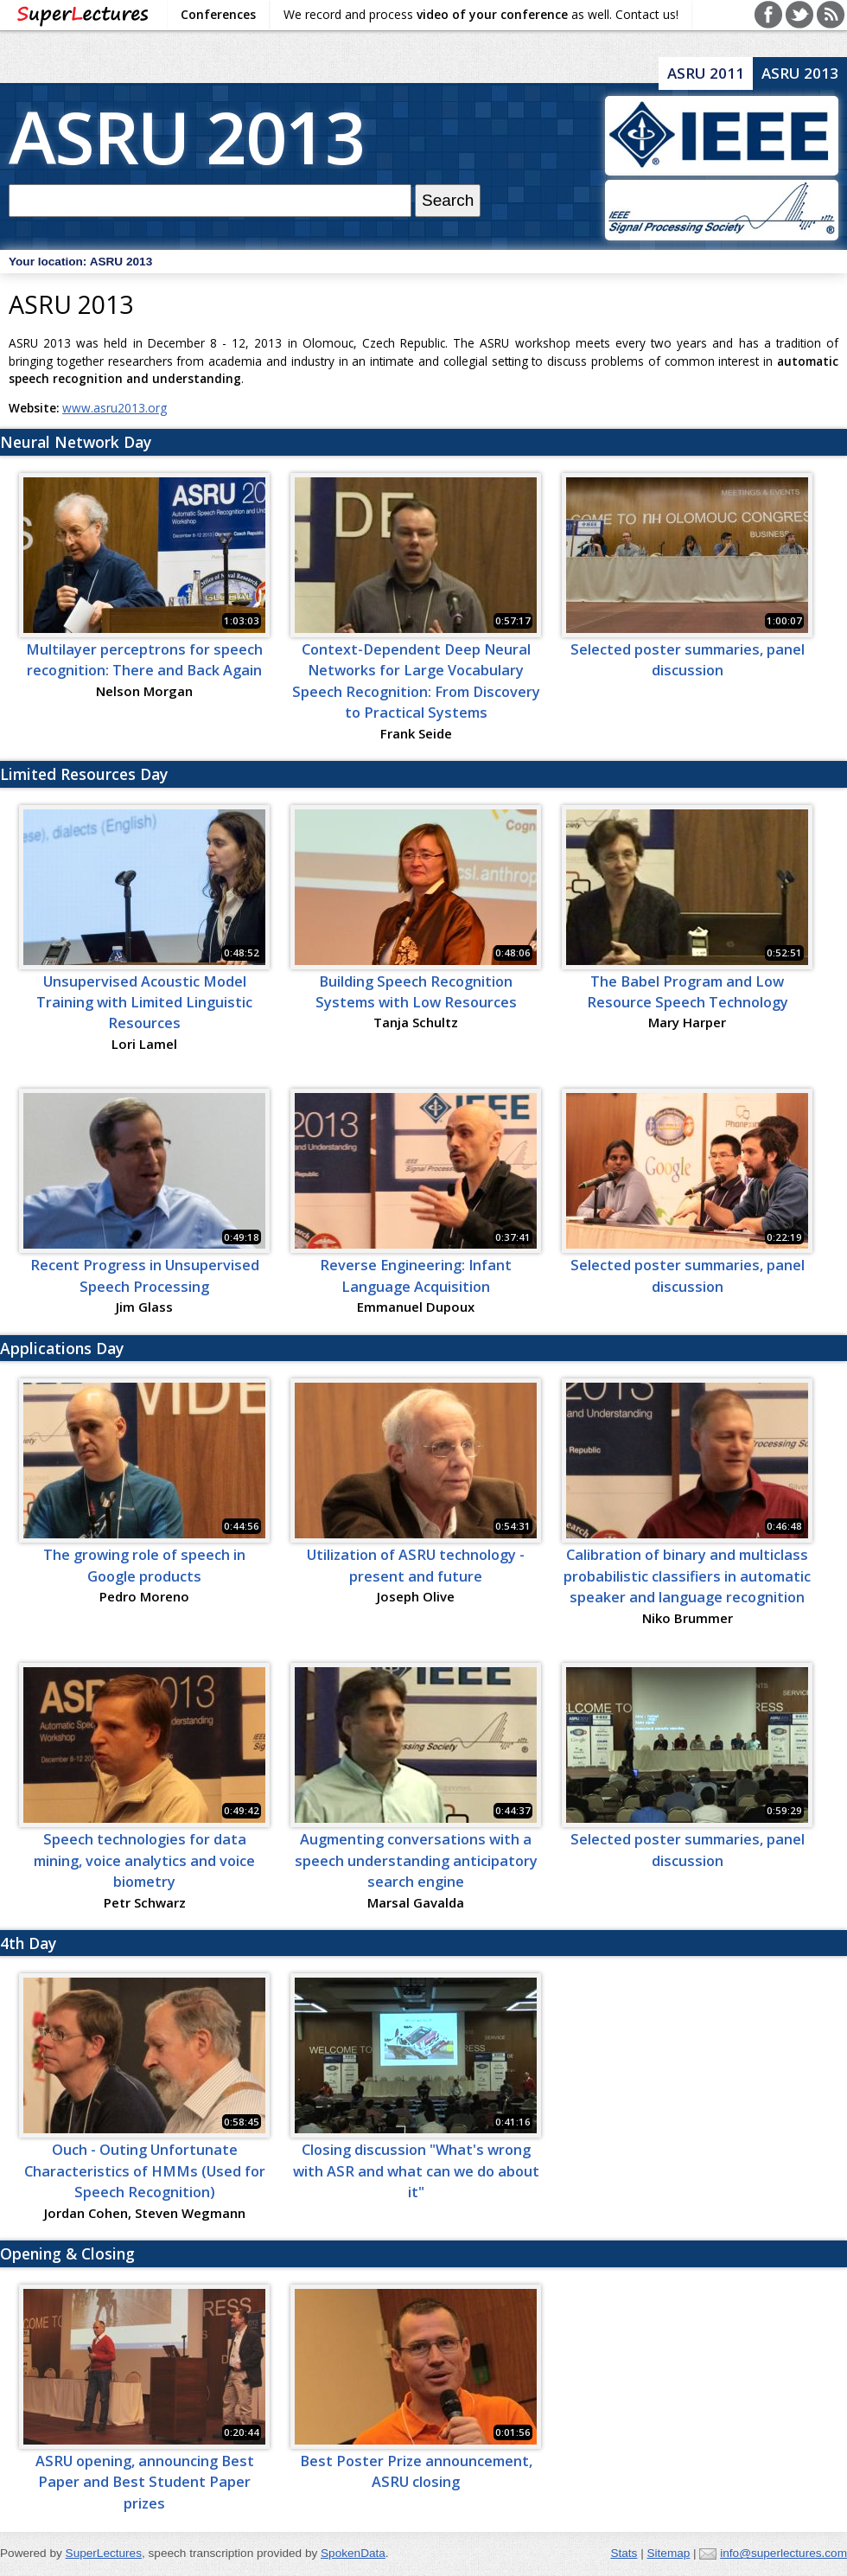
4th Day (28, 1943)
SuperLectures (104, 2553)
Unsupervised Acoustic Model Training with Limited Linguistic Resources (144, 1002)
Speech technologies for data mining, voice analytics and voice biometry (144, 1860)
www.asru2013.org (114, 408)
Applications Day (62, 1348)
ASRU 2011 (705, 73)
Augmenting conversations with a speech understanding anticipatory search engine (416, 1860)
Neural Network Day (75, 441)
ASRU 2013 (187, 136)
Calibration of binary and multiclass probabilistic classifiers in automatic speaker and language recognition (687, 1576)
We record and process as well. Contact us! (480, 14)
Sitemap (668, 2553)
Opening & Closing (67, 2253)
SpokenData (353, 2553)
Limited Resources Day (84, 774)
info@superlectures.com (783, 2553)
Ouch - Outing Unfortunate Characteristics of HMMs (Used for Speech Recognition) (144, 2171)
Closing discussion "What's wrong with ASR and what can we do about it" (416, 2171)
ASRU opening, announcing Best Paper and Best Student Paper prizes (144, 2482)
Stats (623, 2553)
